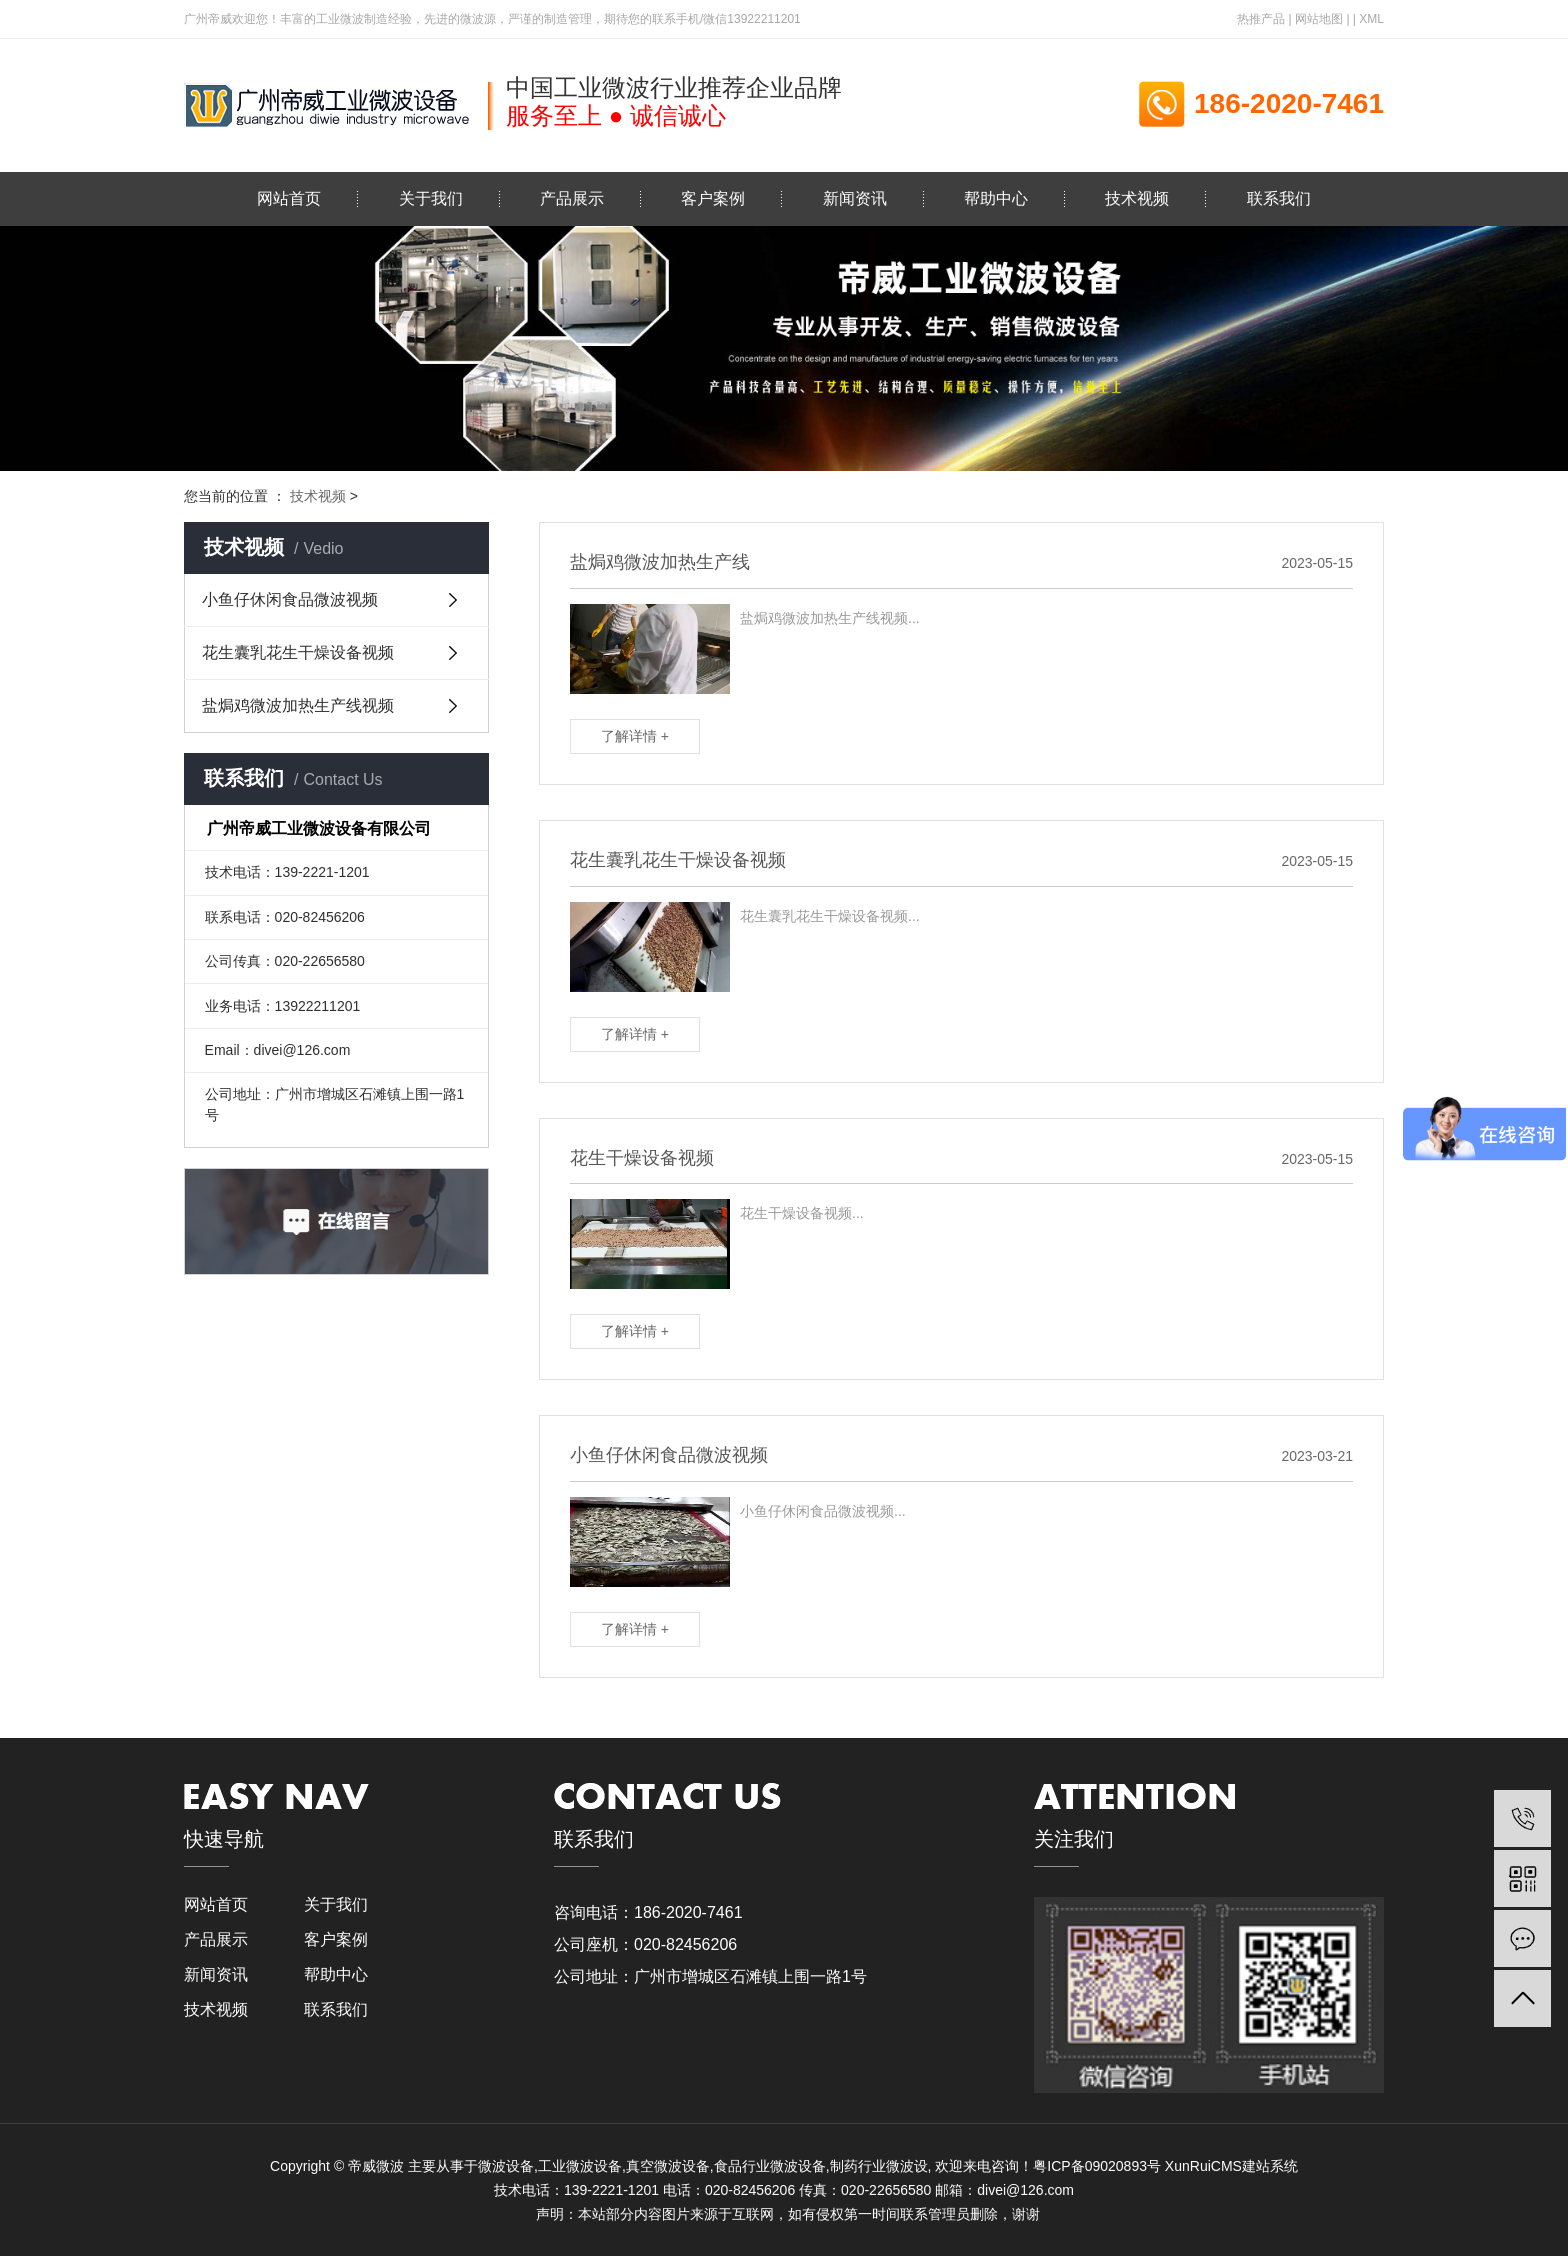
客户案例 (713, 198)
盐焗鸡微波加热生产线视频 (298, 705)
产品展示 (572, 198)
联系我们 (1279, 198)
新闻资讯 (855, 198)
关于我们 (431, 198)
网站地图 (1319, 19)
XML (1371, 19)
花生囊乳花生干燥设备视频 (298, 652)
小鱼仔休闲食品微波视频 (290, 599)
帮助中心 (996, 198)
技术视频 (1137, 198)
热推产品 (1261, 19)
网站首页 (289, 198)
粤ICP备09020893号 (1097, 2166)
